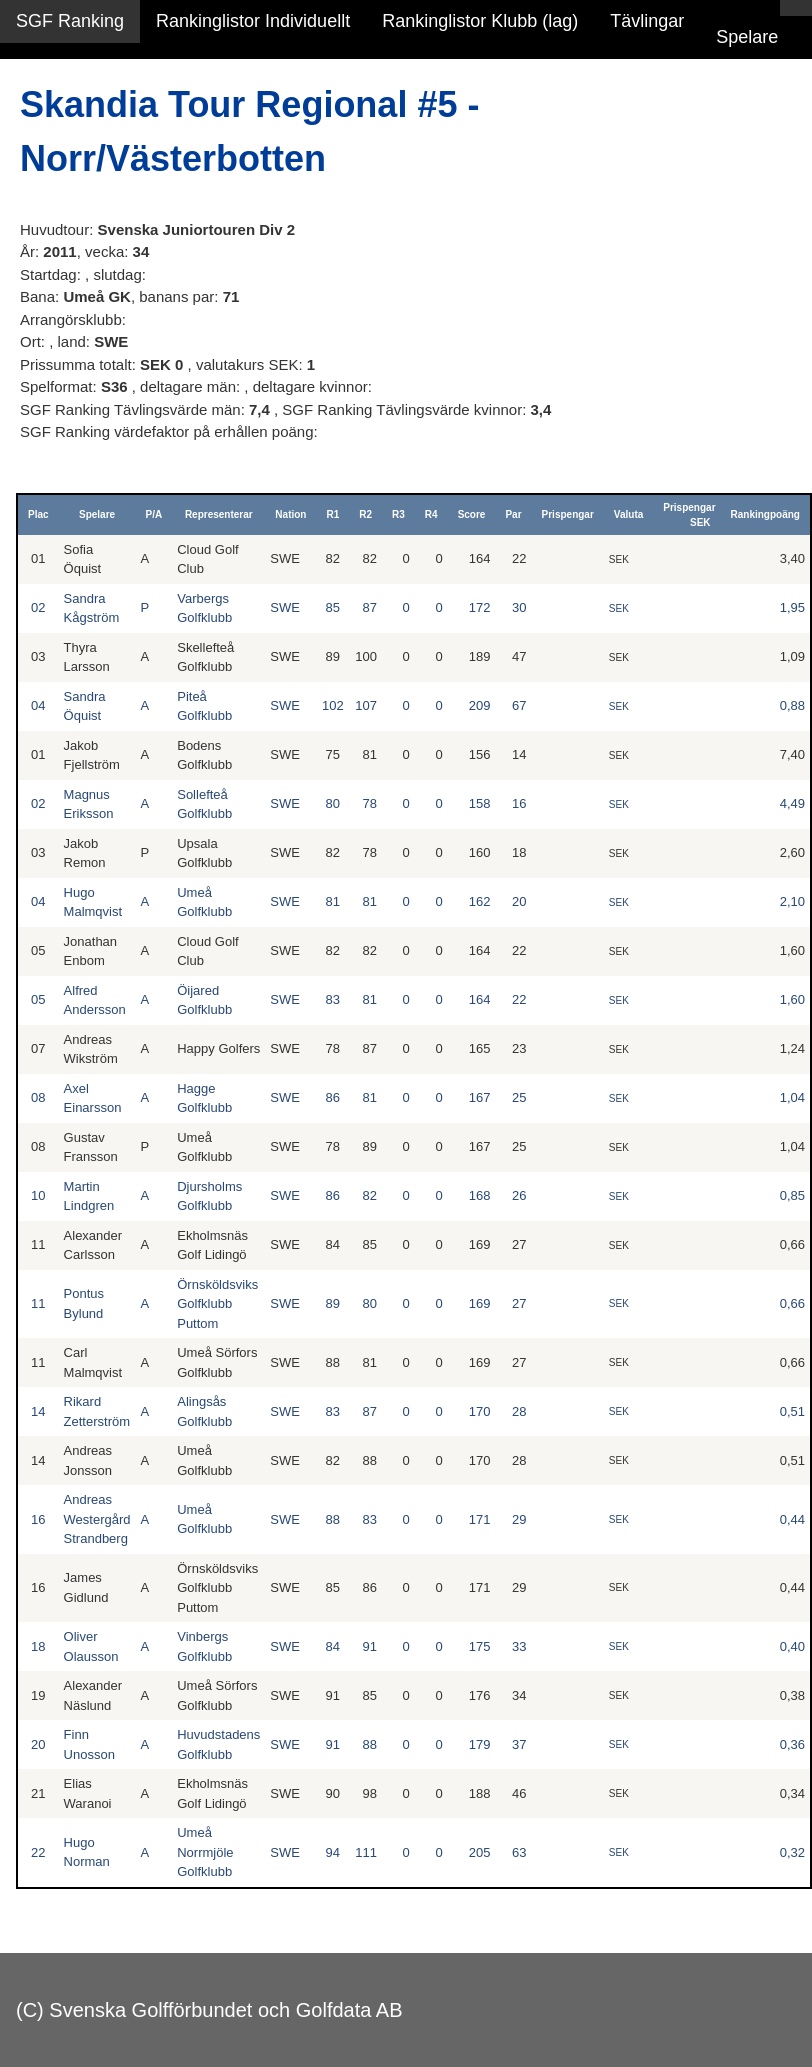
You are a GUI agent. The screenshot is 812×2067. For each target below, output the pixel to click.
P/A (154, 514)
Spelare (747, 37)
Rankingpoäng (765, 514)
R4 (431, 514)
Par (513, 514)
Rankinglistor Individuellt (253, 21)
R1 (332, 514)
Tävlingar (647, 21)
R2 (365, 514)
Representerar (219, 514)
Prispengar (568, 514)
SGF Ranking (70, 21)
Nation (290, 514)
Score (472, 514)
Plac (38, 514)
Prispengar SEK (689, 515)
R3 (398, 514)
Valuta (628, 514)
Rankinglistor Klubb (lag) (480, 21)
